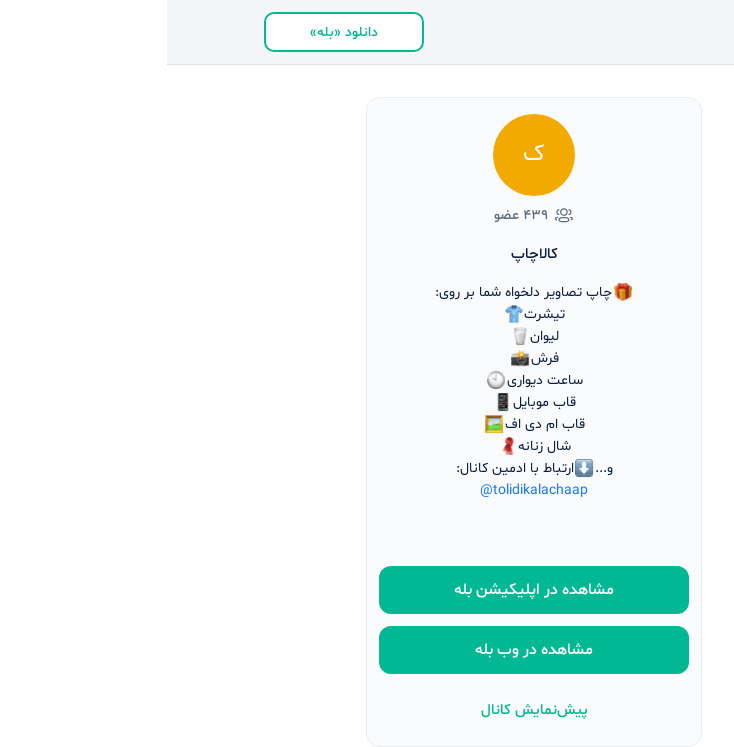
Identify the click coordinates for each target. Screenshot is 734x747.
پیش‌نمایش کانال (367, 710)
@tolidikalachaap (367, 490)
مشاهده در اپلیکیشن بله (367, 590)
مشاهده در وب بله (367, 650)
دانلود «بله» (177, 32)
